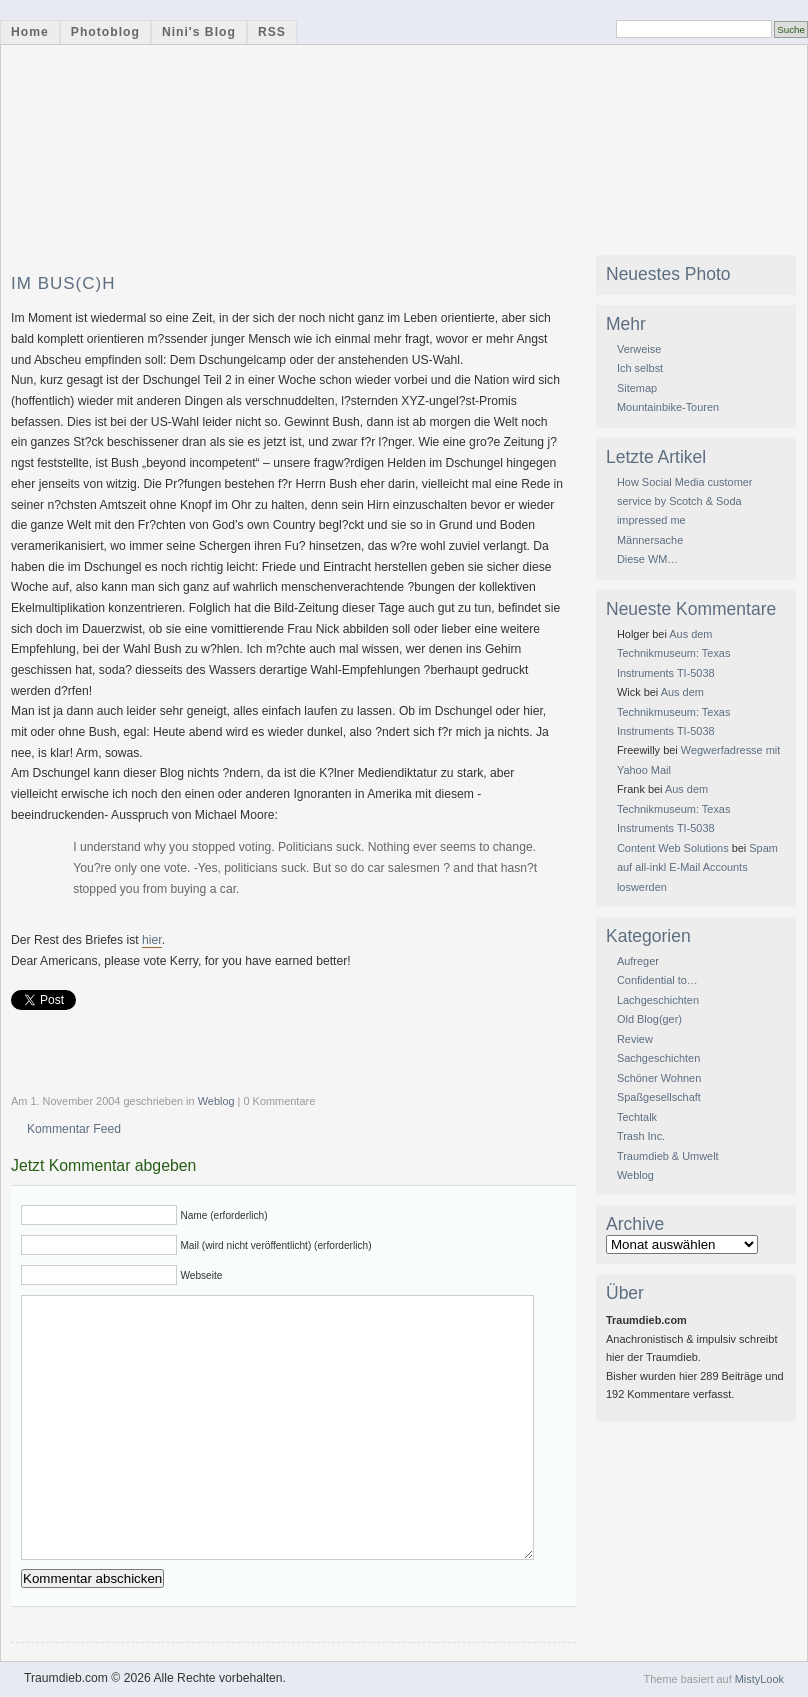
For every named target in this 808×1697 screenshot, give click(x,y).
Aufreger (638, 961)
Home (30, 32)
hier (152, 940)
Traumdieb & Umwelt (668, 1156)
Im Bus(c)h (63, 283)
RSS (272, 32)
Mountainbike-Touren (668, 407)
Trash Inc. (641, 1136)
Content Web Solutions (673, 848)
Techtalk (637, 1117)
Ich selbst (640, 368)
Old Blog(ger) (649, 1019)
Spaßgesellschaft (659, 1097)
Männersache (650, 540)
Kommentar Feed (74, 1129)
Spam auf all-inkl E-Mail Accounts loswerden (697, 867)
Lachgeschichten (658, 1000)
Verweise (639, 349)
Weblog (216, 1101)
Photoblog (105, 32)
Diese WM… (647, 559)
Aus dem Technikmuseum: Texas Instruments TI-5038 (673, 653)
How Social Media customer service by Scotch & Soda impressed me (685, 501)
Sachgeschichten (658, 1058)
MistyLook (759, 1679)
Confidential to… (657, 980)
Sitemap (637, 388)
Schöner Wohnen (659, 1078)
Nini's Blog (199, 32)
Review (635, 1039)
